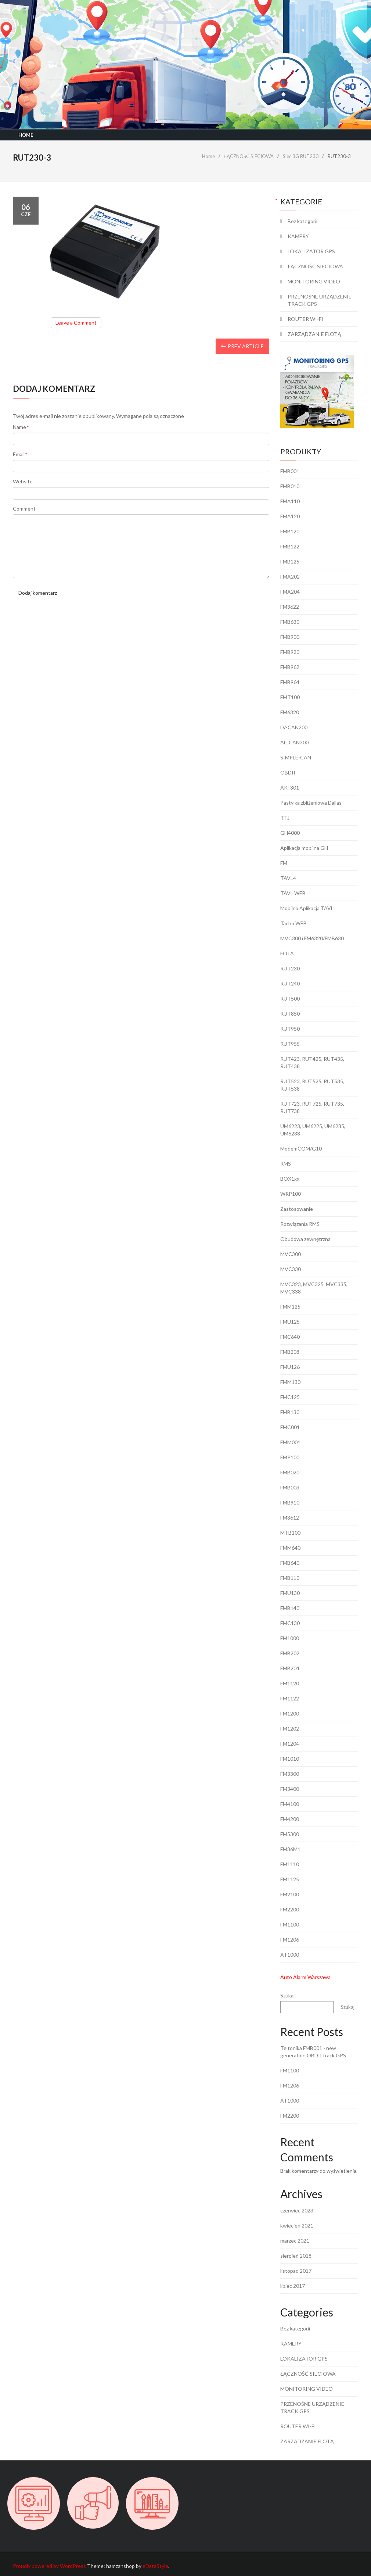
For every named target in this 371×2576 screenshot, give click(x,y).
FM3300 (289, 1774)
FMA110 (290, 501)
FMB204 (289, 1668)
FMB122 (289, 546)
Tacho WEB (293, 923)
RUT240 (290, 983)
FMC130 (290, 1623)
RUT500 (290, 998)
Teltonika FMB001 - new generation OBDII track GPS (313, 2051)
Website (23, 481)
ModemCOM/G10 (301, 1148)
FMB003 (289, 1487)
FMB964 (289, 682)
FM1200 (289, 1713)
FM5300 (289, 1834)
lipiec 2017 (292, 2286)
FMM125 (290, 1306)
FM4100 (289, 1804)
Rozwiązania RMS (300, 1224)
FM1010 (289, 1759)
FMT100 (290, 697)
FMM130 (290, 1382)
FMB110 (289, 1578)
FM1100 (289, 1924)
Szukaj (287, 1995)
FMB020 (289, 1472)
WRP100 (290, 1194)
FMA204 (290, 591)
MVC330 (290, 1269)
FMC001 (290, 1427)
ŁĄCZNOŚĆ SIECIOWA (315, 266)
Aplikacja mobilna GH (304, 848)
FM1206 (289, 1939)
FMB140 (289, 1608)
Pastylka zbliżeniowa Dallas (311, 802)
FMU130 (290, 1593)
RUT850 (290, 1013)
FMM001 (290, 1442)
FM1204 (289, 1743)
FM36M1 (290, 1849)
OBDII (287, 772)
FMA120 (290, 516)
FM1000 (289, 1638)
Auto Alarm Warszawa (305, 1977)
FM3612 (289, 1517)
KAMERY (298, 236)
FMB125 (289, 561)
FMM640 (290, 1548)
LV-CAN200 (293, 727)
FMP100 (289, 1457)
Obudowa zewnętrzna (305, 1239)
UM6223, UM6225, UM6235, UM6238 (312, 1130)
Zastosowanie (296, 1209)
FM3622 (289, 607)
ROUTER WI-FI (305, 319)
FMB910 (289, 1502)
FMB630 (289, 622)
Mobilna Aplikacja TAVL (307, 908)
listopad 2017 (295, 2271)
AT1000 (289, 1954)
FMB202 (289, 1653)
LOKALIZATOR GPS (311, 251)
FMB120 (289, 531)
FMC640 (290, 1337)
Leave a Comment (78, 323)
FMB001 (289, 471)
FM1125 (289, 1879)
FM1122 (289, 1698)
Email (19, 454)
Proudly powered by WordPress (49, 2566)
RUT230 (290, 968)
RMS (285, 1163)
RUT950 (290, 1029)
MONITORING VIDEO (314, 281)
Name (19, 427)
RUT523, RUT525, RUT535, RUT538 (312, 1085)
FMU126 (290, 1367)
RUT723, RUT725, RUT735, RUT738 (312, 1107)
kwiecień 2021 (296, 2225)
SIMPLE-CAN (295, 757)
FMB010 (289, 486)
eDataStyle (155, 2566)
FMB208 (289, 1352)
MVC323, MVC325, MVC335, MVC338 (313, 1288)
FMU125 (290, 1322)
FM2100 (289, 1894)
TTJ (284, 818)
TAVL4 (288, 878)
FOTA (287, 953)
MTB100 (290, 1533)
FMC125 (290, 1397)
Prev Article (242, 346)
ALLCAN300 (294, 742)
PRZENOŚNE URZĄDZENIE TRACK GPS (320, 300)
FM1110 (289, 1864)
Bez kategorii (302, 221)
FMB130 (289, 1412)
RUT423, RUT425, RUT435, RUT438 (312, 1062)
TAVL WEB (293, 893)
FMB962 (289, 667)
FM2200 (289, 1909)
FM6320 (289, 712)
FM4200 (289, 1819)
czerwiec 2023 (296, 2210)
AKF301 (289, 787)
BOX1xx (289, 1179)
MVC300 (290, 1254)
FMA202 (290, 576)
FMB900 (289, 637)
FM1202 (289, 1728)
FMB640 (289, 1563)
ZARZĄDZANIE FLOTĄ (314, 334)
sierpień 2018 (295, 2256)
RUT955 (290, 1044)
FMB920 (289, 652)
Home (25, 135)
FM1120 (289, 1683)
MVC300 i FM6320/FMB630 (312, 938)
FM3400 (289, 1789)
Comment (24, 508)
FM (283, 863)
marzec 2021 (294, 2240)
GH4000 (290, 833)
